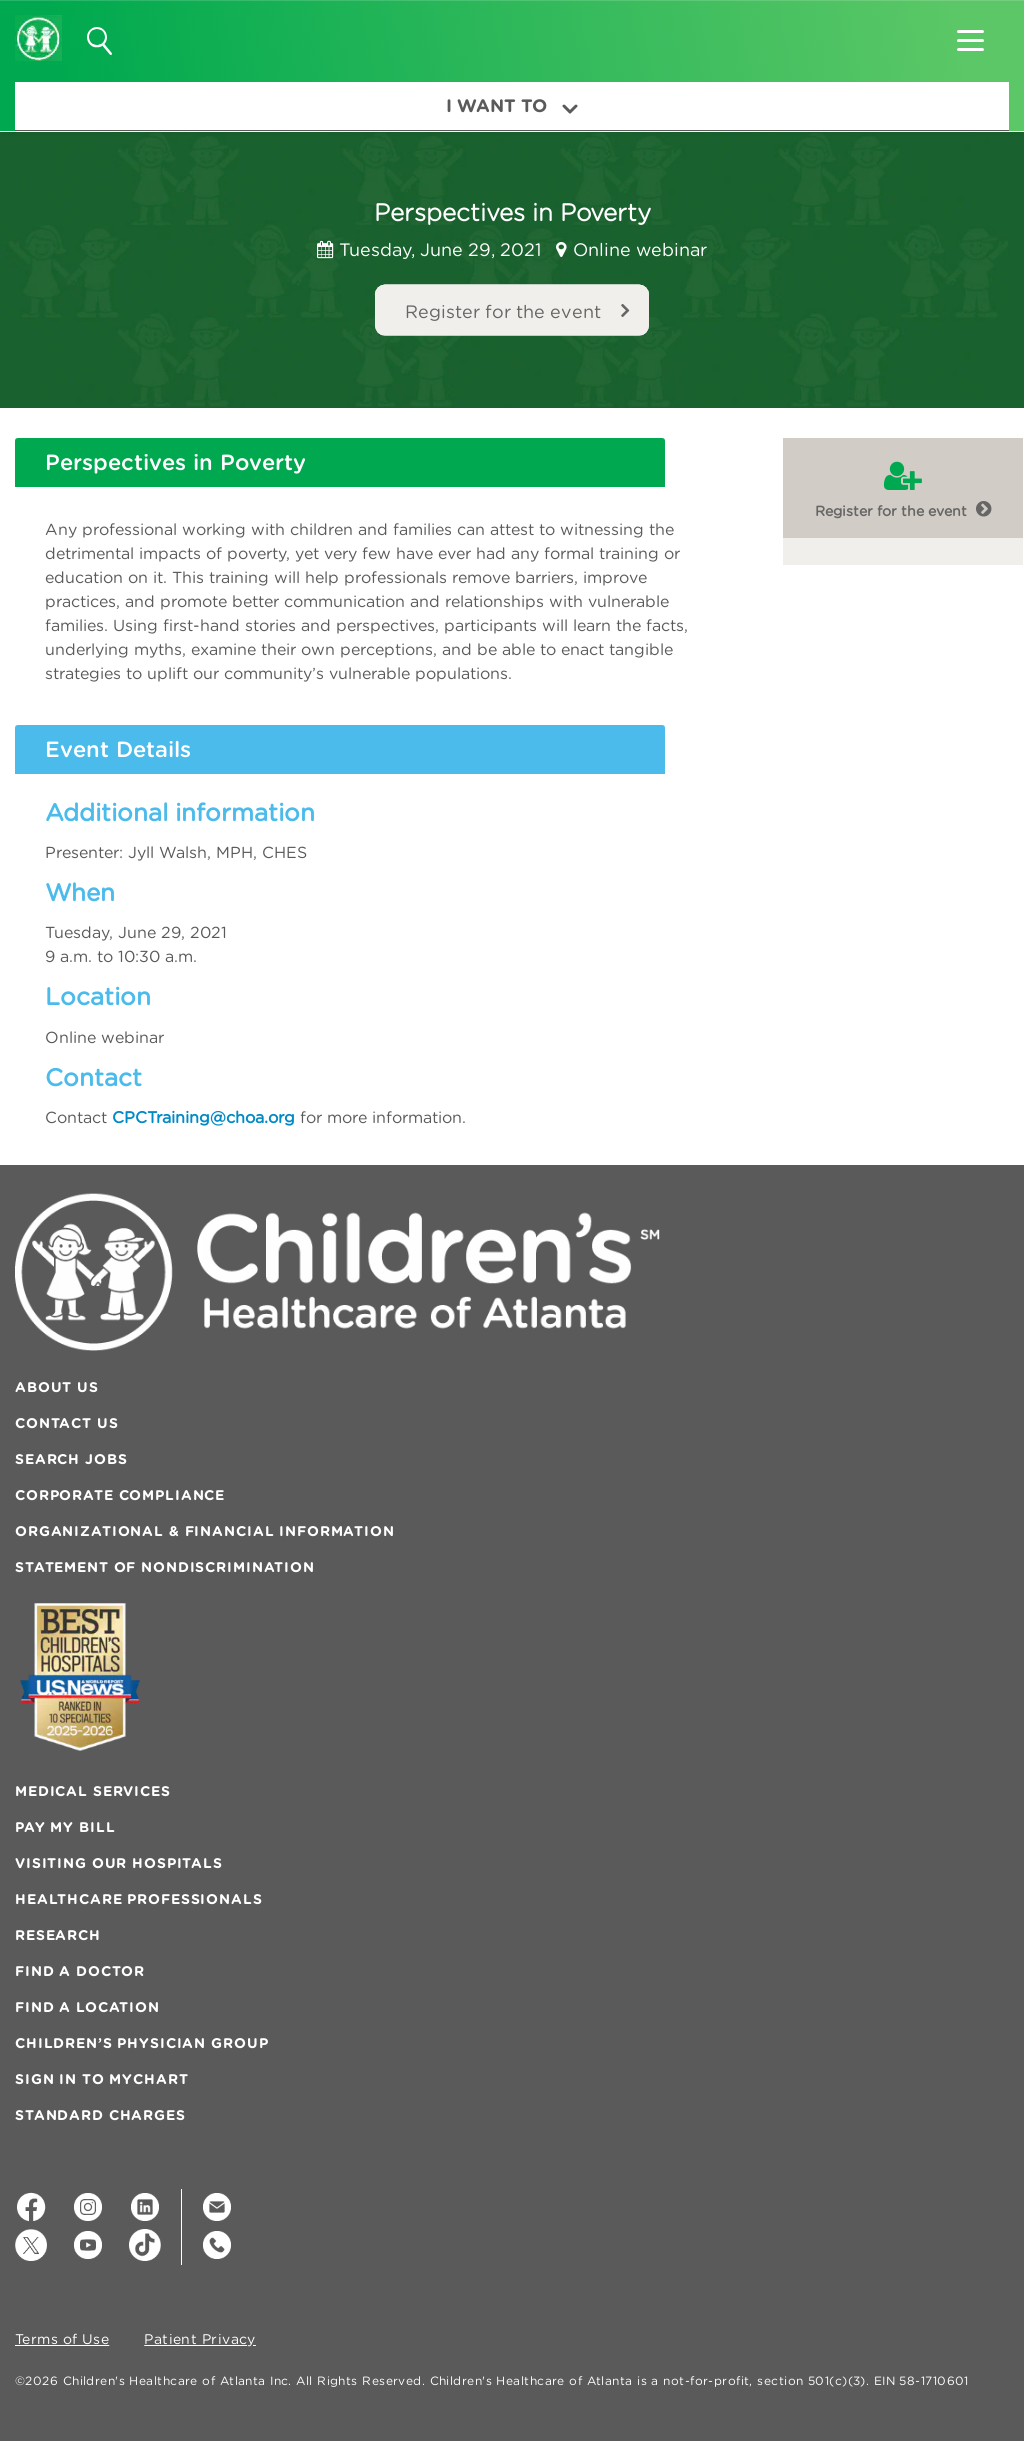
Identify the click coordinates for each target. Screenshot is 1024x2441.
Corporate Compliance (120, 1495)
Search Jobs (71, 1459)
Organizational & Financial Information (205, 1531)
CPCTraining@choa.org (203, 1117)
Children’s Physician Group (141, 2043)
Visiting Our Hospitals (119, 1863)
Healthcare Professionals (139, 1899)
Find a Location (87, 2007)
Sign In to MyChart (101, 2079)
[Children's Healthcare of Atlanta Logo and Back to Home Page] (38, 25)
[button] (970, 34)
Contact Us (67, 1423)
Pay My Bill (65, 1827)
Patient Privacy (200, 2340)
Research (58, 1935)
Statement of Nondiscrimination (165, 1567)
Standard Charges (100, 2115)
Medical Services (93, 1791)
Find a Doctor (80, 1971)
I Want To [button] (512, 105)
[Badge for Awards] (80, 1676)
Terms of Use (62, 2340)
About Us (57, 1387)
